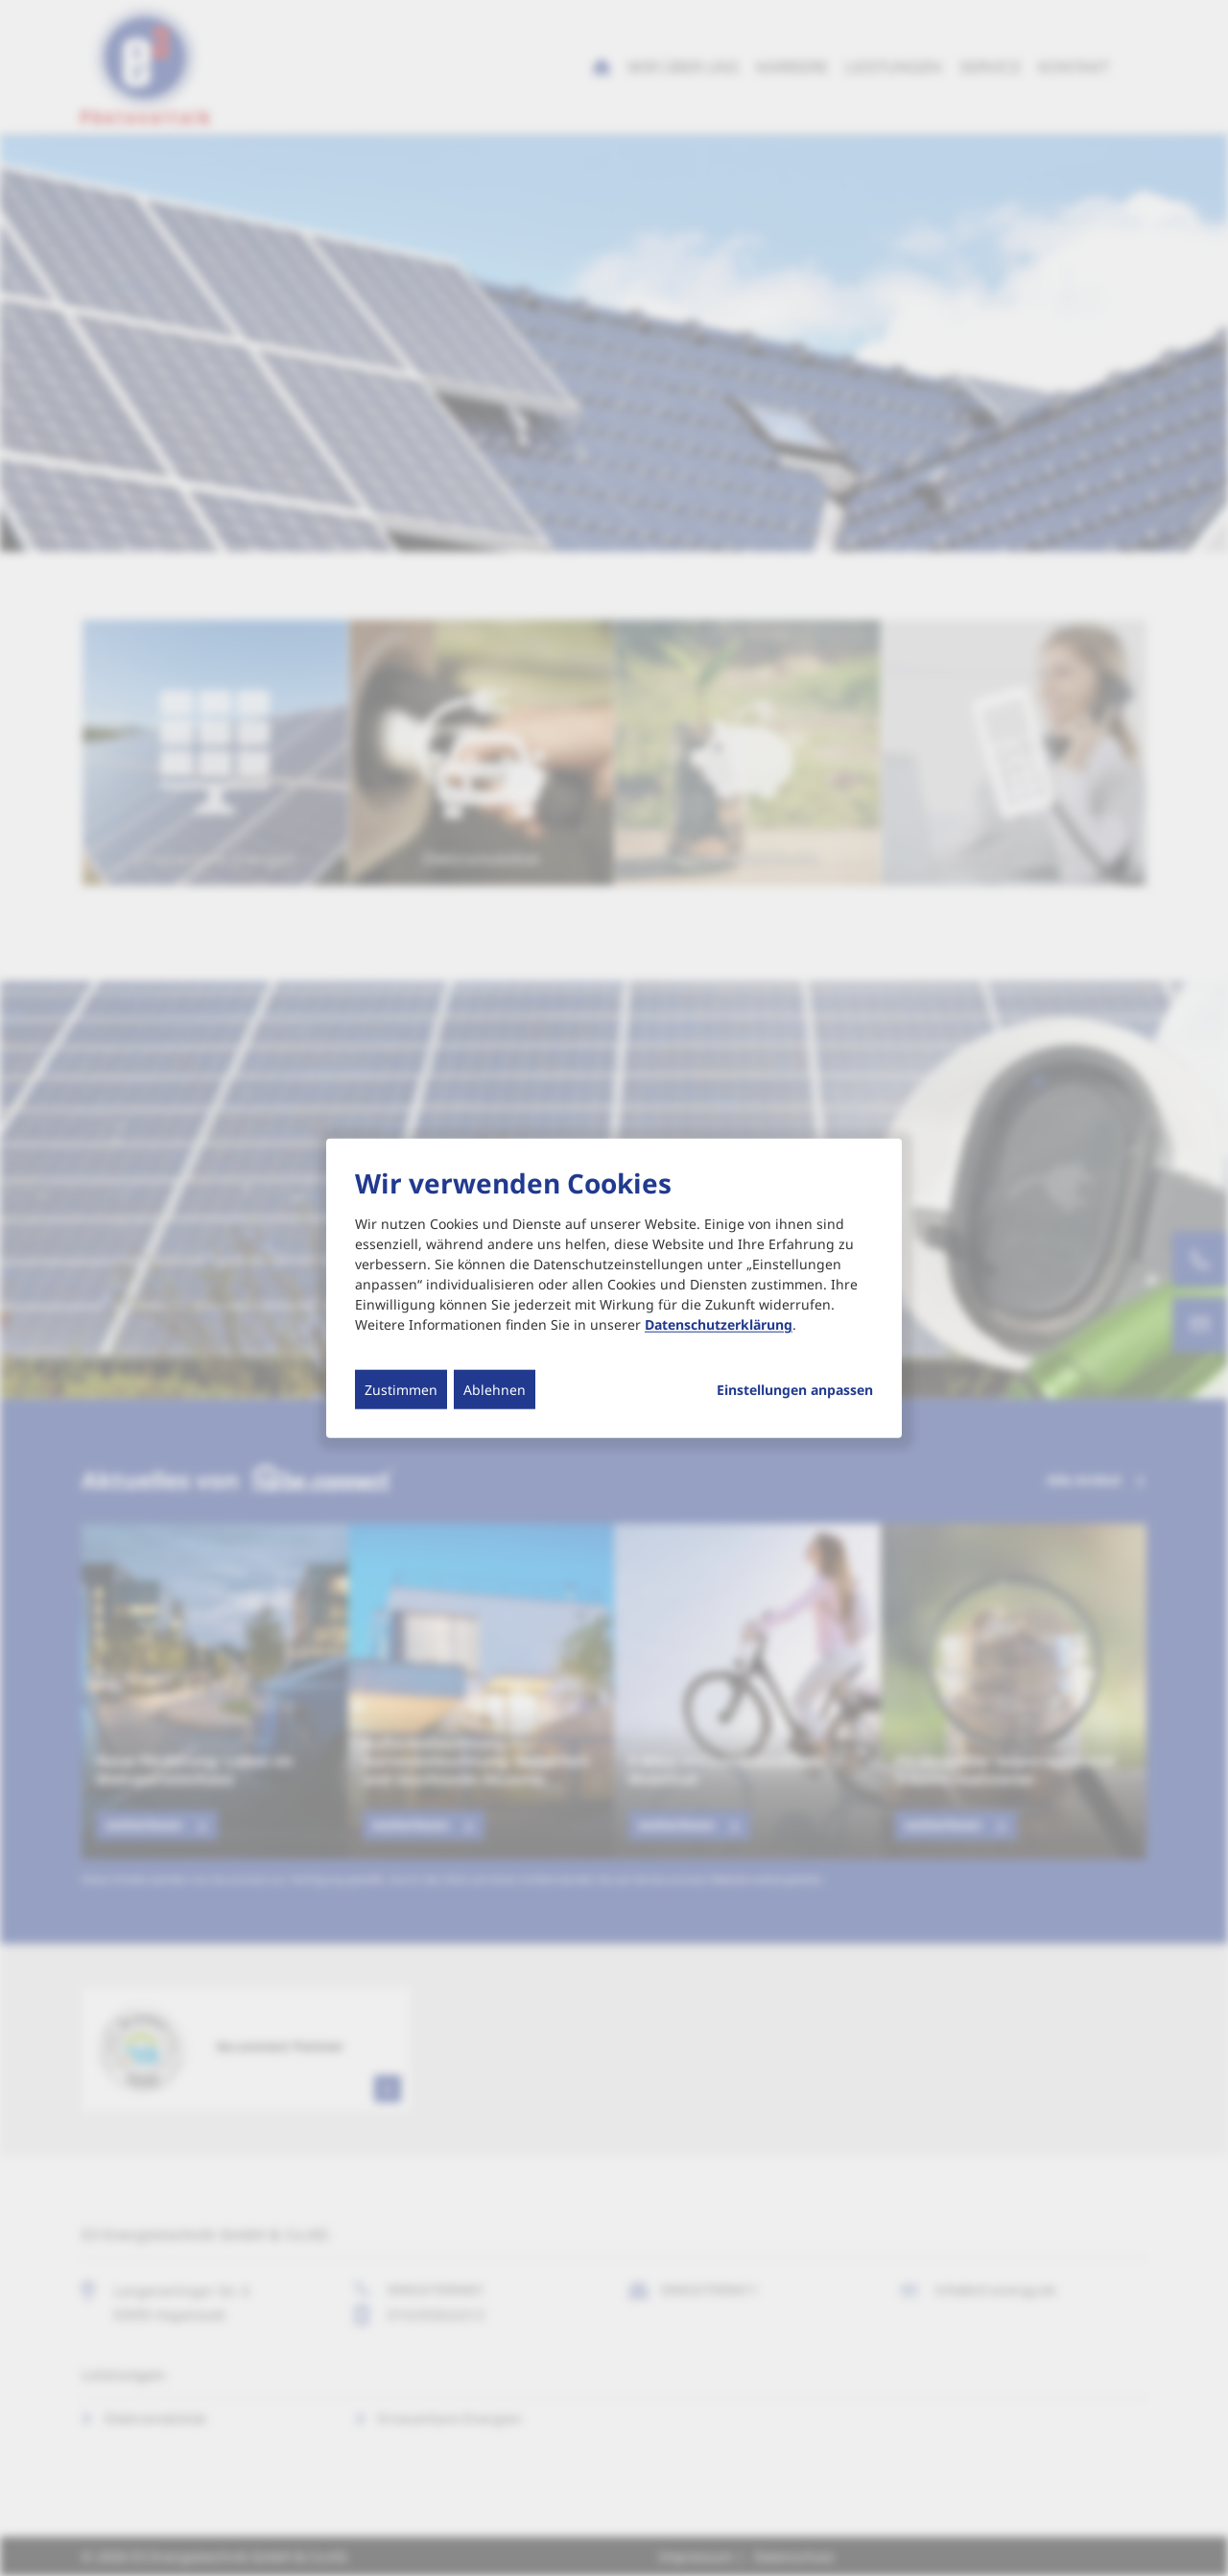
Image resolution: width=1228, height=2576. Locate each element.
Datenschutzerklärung (718, 1324)
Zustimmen (401, 1390)
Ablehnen (494, 1390)
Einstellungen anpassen (795, 1390)
